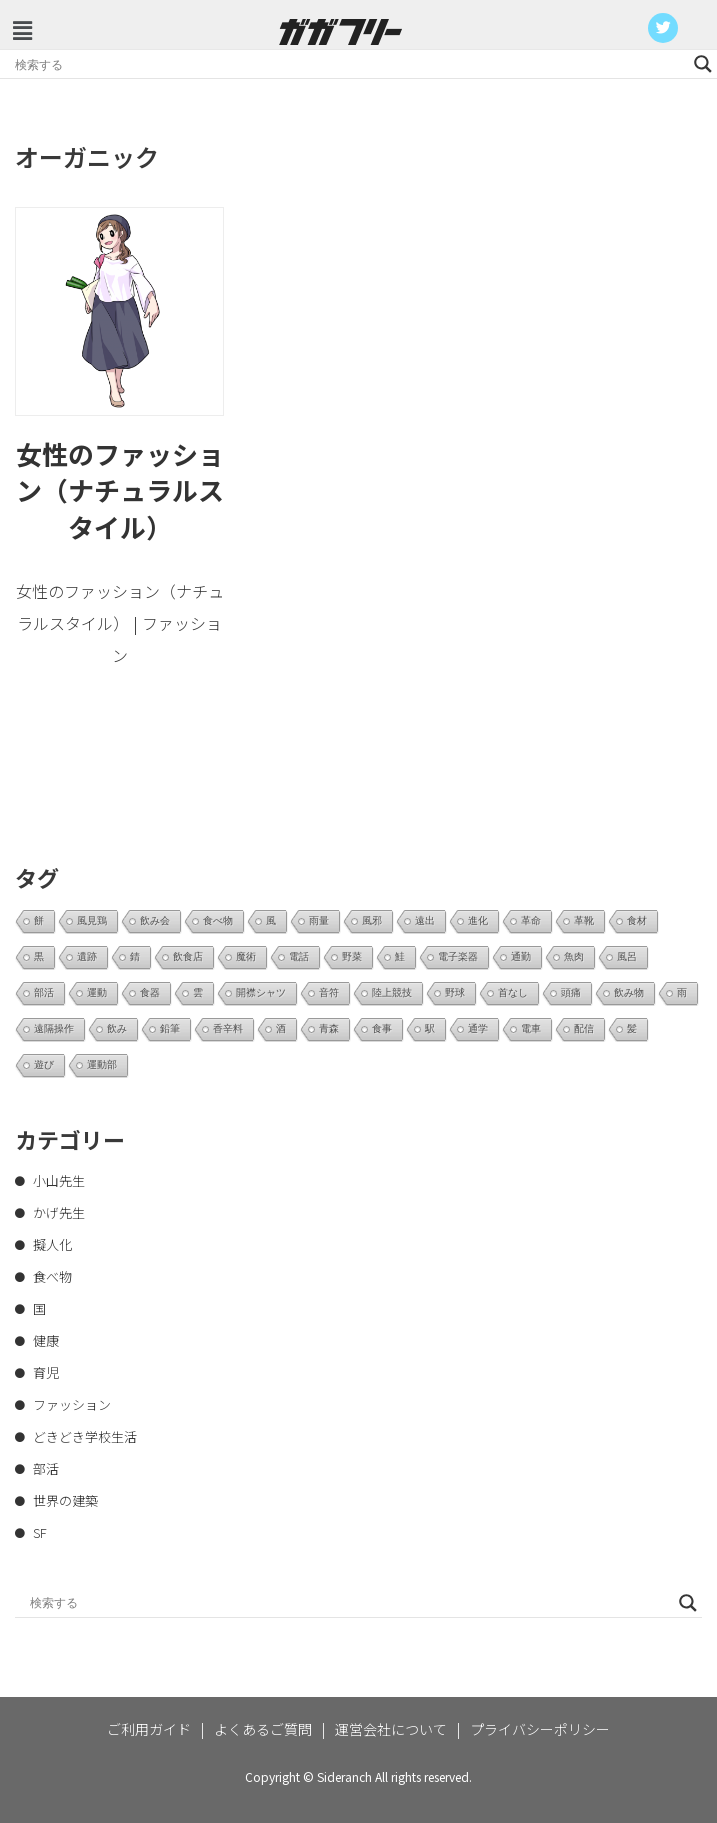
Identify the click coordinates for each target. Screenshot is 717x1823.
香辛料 (228, 1028)
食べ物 (218, 920)
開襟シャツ (261, 992)
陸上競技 (392, 992)
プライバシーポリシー (540, 1729)
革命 (531, 920)
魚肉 (574, 956)
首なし (513, 992)
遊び (44, 1064)
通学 (478, 1028)
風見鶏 (92, 920)
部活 (44, 992)
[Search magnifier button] (703, 64)
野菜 (352, 956)
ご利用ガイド (149, 1729)
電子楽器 (458, 956)
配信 (584, 1028)
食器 (150, 992)
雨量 (319, 920)
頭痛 (571, 992)
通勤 (521, 956)
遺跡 (87, 956)
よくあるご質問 (263, 1729)
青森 (329, 1028)
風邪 (372, 920)
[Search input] (349, 64)
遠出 (425, 920)
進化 (478, 920)
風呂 (627, 956)
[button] (22, 29)
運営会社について (391, 1729)
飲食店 (188, 956)
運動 (97, 992)
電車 (531, 1028)
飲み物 (629, 992)
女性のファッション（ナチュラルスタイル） (120, 490)
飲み (117, 1028)
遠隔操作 (54, 1028)
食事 (382, 1028)
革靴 (584, 920)
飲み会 (155, 920)
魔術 (246, 956)
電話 (299, 956)
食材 (637, 920)
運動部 (102, 1064)
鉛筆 (170, 1028)
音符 (329, 992)
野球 (455, 992)
